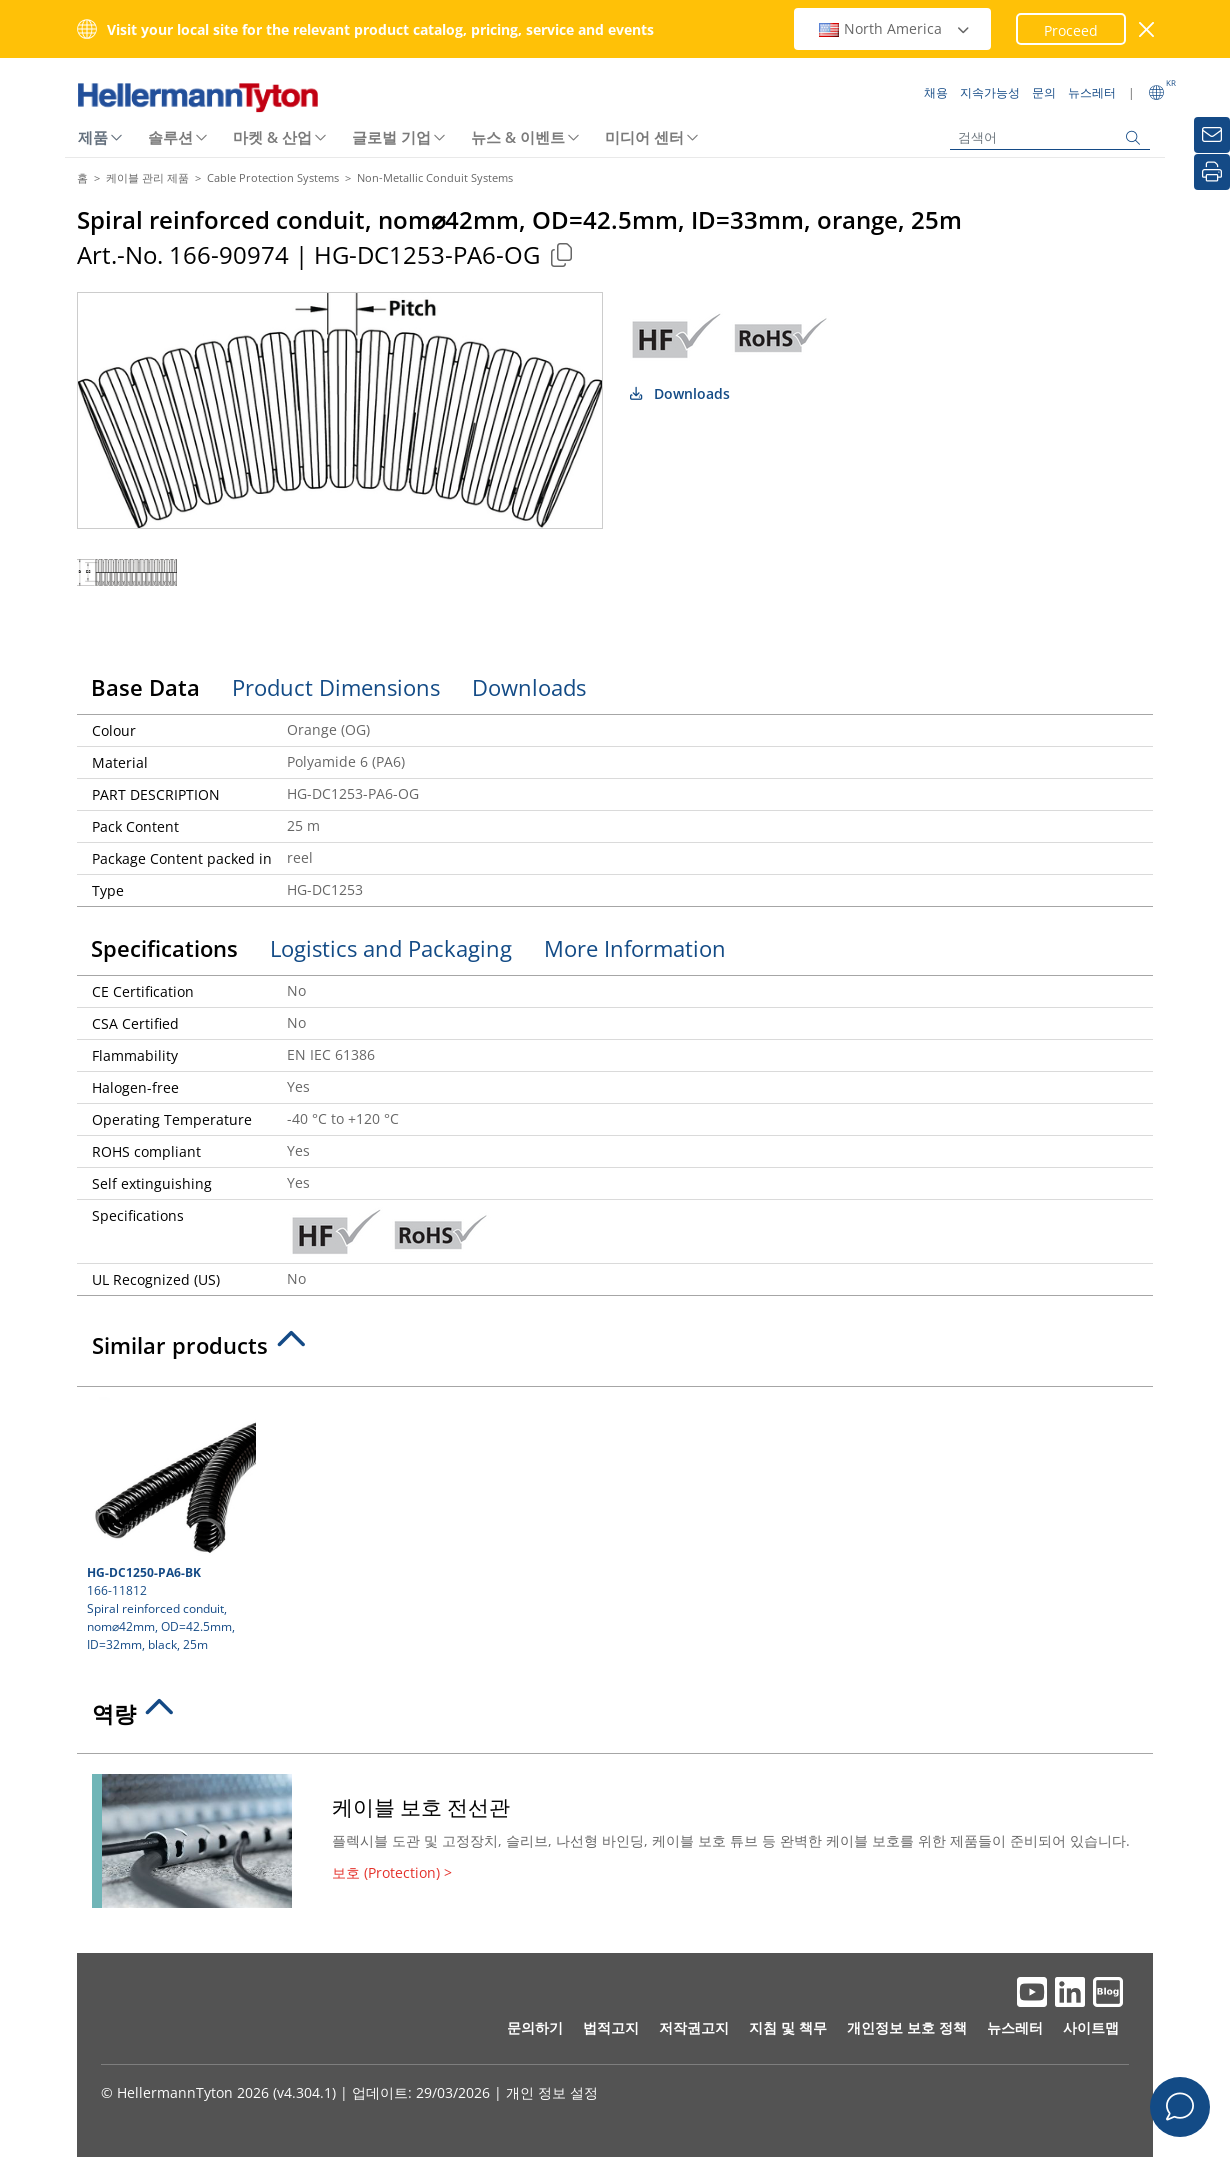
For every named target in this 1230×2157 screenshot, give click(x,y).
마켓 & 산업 (272, 137)
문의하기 (535, 2027)
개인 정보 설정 (552, 2092)
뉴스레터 (1015, 2027)
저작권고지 (694, 2027)
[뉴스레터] (1212, 135)
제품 (93, 137)
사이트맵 (1091, 2027)
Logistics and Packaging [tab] (391, 948)
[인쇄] (1212, 172)
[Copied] (561, 254)
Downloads (678, 393)
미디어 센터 (644, 137)
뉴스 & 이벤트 (518, 137)
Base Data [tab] (145, 687)
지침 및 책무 (788, 2027)
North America (895, 28)
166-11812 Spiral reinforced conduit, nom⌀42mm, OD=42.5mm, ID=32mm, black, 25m (169, 1525)
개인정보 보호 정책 (907, 2027)
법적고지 (611, 2027)
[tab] (615, 1351)
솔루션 (170, 137)
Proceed (1071, 30)
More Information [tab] (635, 948)
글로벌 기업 (391, 137)
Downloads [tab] (529, 687)
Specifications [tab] (164, 948)
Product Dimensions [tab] (336, 687)
